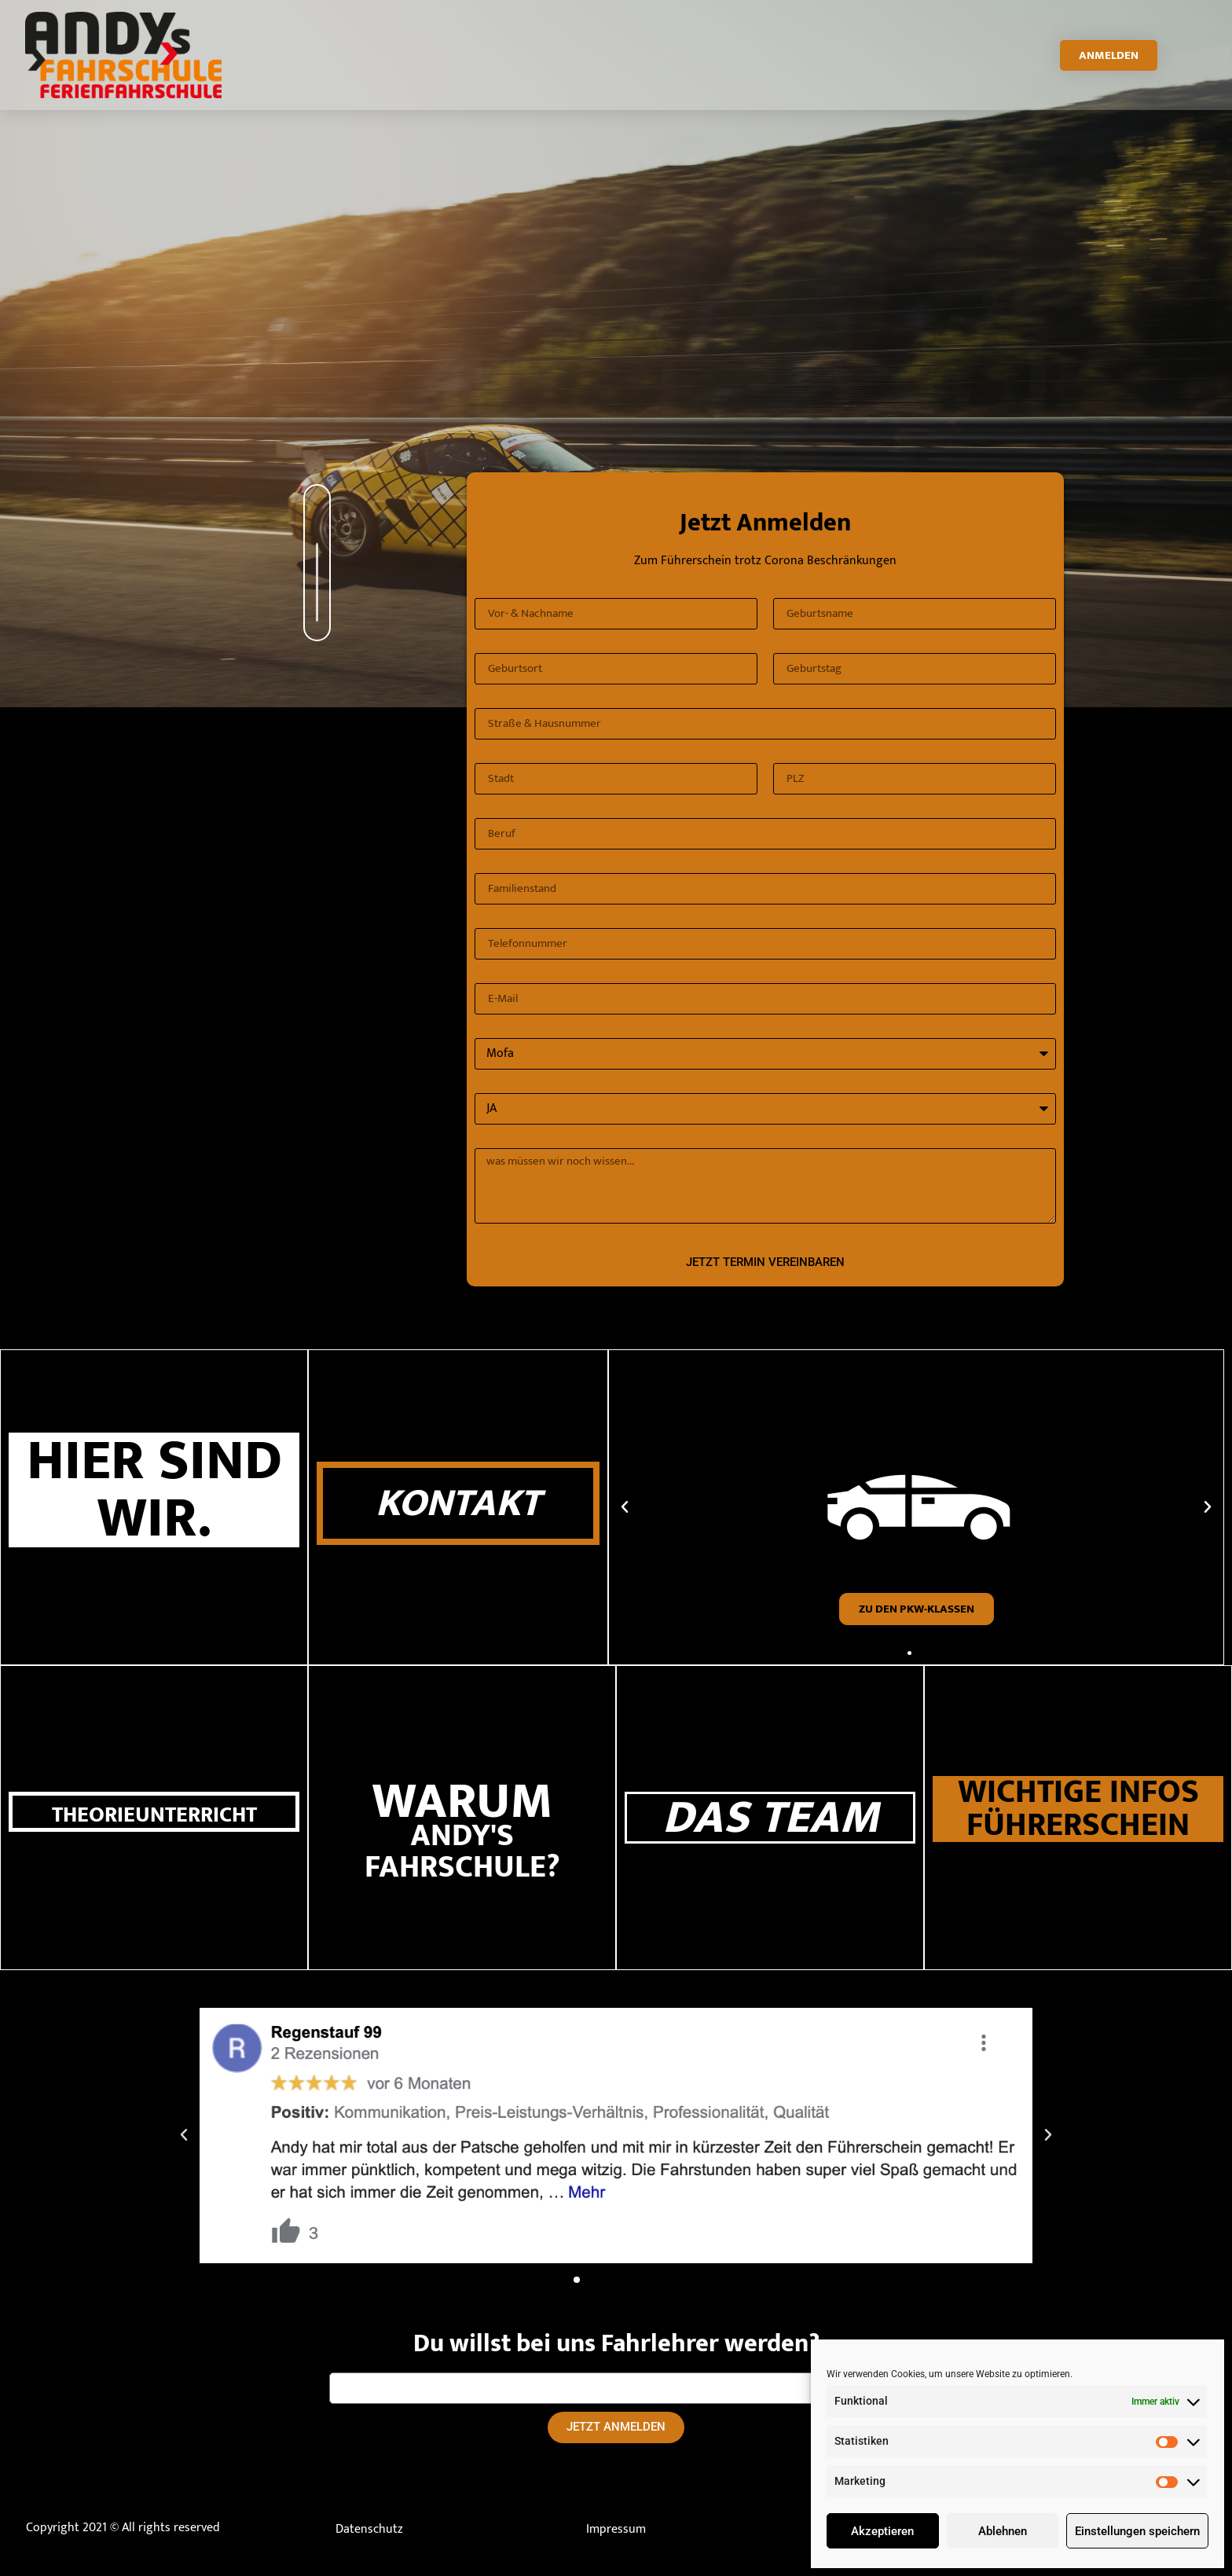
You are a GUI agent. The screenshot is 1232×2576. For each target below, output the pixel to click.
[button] (909, 1653)
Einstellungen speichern (1137, 2531)
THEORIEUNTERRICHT (154, 1814)
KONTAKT (458, 1503)
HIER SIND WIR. (154, 1490)
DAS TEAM (770, 1817)
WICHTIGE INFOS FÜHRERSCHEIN (1078, 1808)
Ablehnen (1002, 2531)
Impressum (616, 2529)
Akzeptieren (882, 2531)
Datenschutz (369, 2529)
